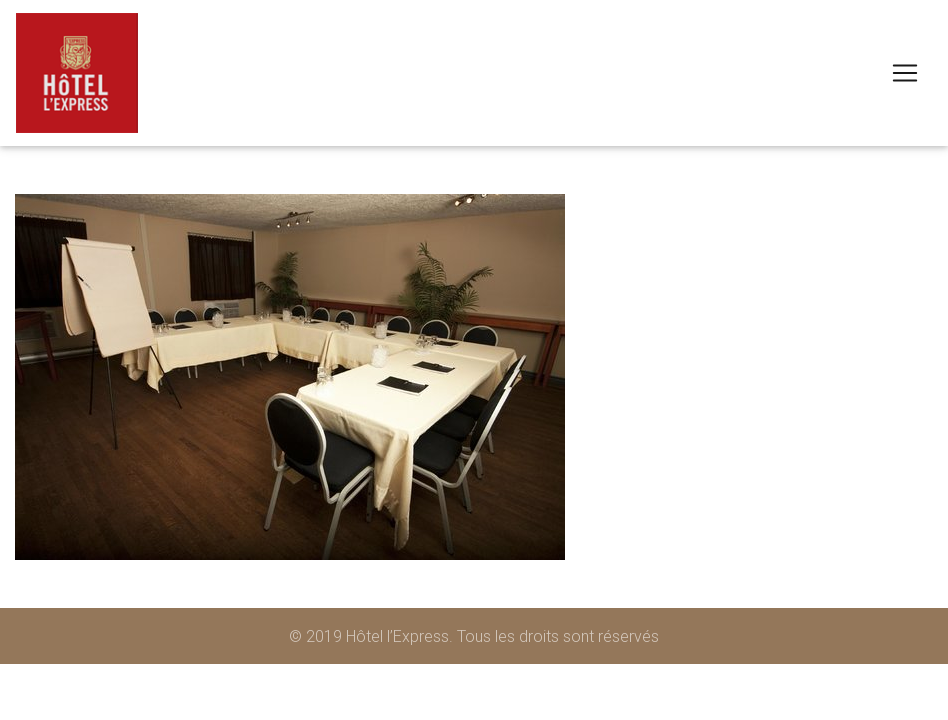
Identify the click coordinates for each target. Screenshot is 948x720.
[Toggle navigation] (905, 73)
